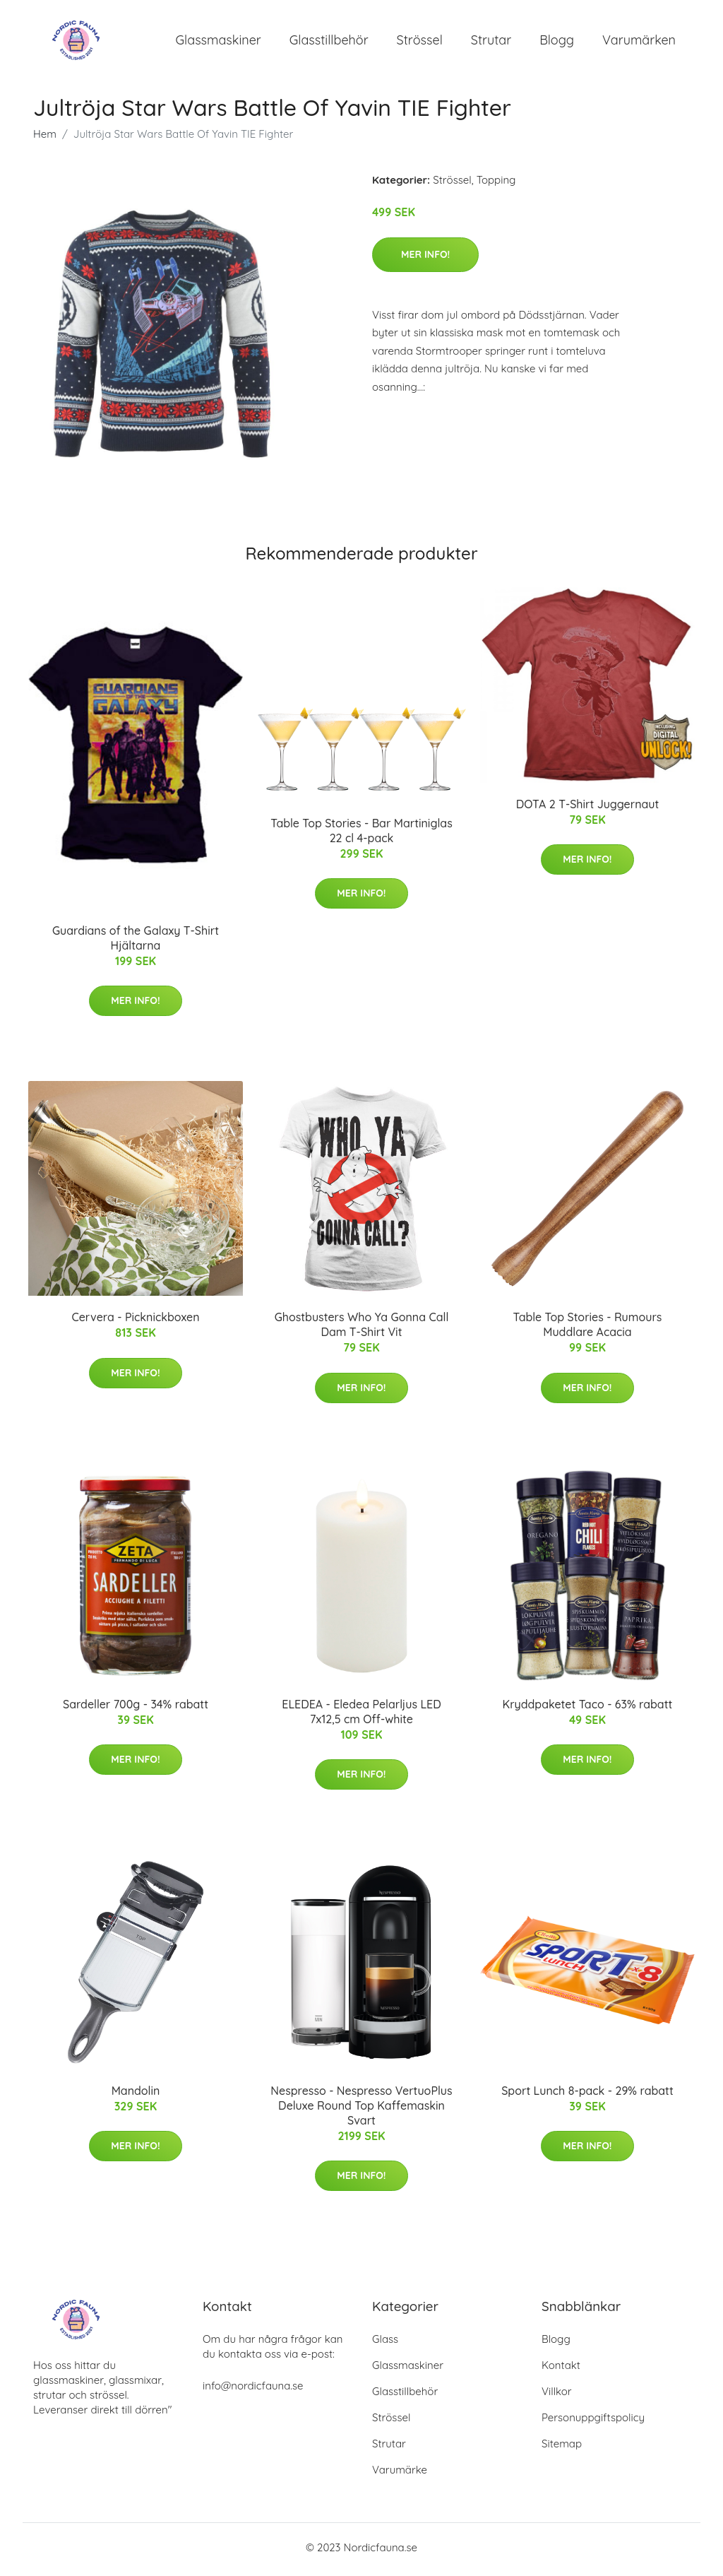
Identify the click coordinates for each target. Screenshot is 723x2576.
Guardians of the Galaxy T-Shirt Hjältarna (135, 942)
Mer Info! (425, 258)
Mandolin (136, 2095)
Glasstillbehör (329, 42)
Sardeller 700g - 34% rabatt (135, 1708)
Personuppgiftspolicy (593, 2421)
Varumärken (639, 42)
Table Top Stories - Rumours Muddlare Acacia (587, 1329)
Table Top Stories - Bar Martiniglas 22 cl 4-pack (361, 834)
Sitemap (562, 2447)
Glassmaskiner (218, 42)
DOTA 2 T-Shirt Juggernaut (587, 809)
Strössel (420, 42)
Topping (496, 184)
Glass (385, 2343)
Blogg (556, 42)
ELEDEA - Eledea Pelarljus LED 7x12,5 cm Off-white (361, 1715)
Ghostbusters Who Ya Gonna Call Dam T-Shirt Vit (362, 1329)
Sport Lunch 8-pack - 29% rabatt (587, 2095)
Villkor (557, 2395)
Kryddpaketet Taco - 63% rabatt (588, 1708)
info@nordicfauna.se (253, 2390)
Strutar (491, 42)
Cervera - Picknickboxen (135, 1322)
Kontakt (561, 2369)
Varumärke (399, 2474)
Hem (44, 139)
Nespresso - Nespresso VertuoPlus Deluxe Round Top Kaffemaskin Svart (361, 2110)
